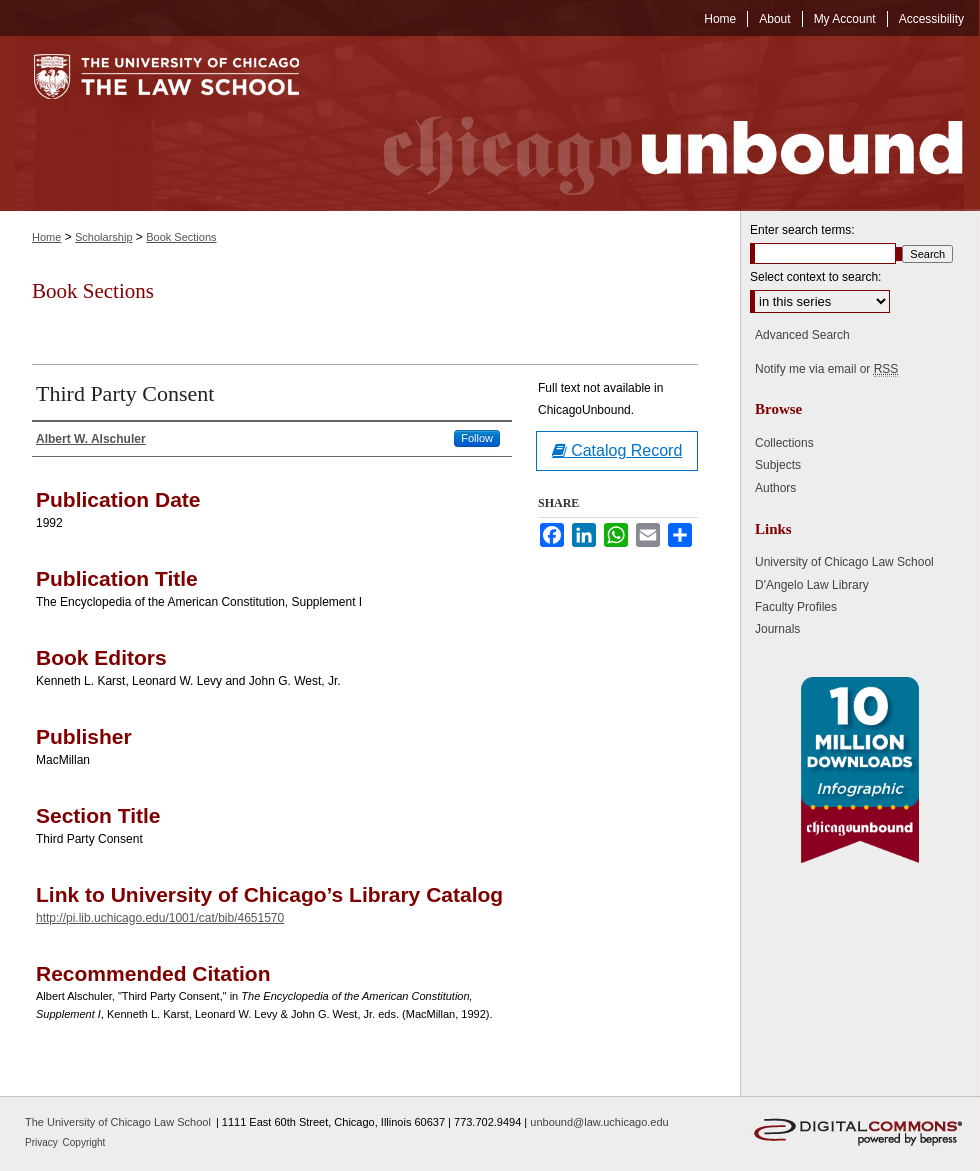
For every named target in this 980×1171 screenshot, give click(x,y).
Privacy (43, 1142)
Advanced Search (802, 335)
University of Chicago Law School (844, 562)
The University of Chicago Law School (118, 1122)
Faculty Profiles (796, 607)
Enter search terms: (802, 230)
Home (46, 237)
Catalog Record (617, 450)
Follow (477, 438)
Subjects (778, 465)
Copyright (84, 1142)
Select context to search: (815, 277)
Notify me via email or (826, 369)
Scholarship (103, 237)
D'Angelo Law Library (812, 585)
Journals (777, 629)
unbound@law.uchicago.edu (599, 1122)
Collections (784, 443)
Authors (775, 488)
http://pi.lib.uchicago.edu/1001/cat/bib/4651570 (160, 918)
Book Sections (181, 237)
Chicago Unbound (655, 123)
